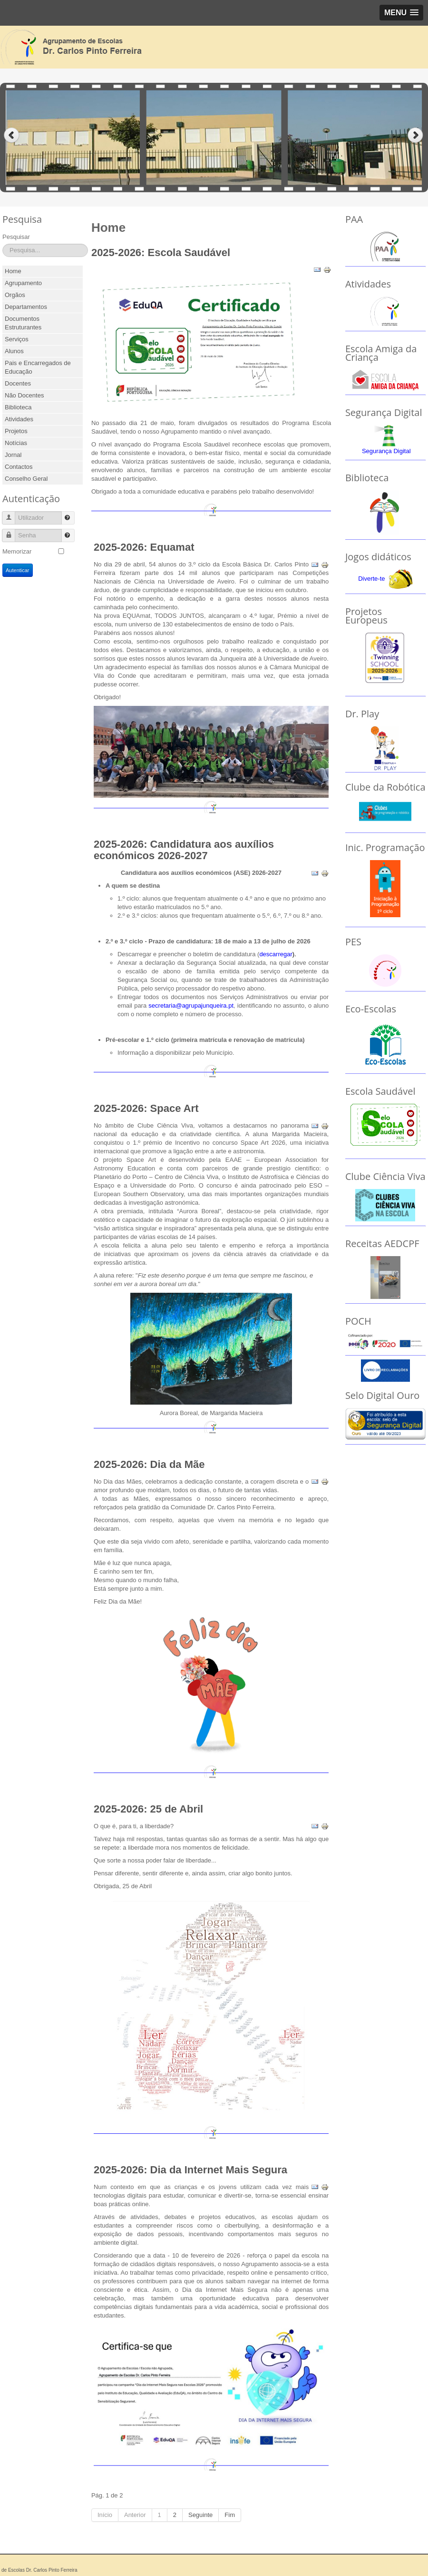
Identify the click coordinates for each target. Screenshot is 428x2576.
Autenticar (17, 570)
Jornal (13, 454)
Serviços (17, 339)
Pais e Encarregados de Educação (38, 367)
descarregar (275, 954)
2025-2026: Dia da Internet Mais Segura (190, 2170)
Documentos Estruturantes (23, 323)
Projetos (16, 431)
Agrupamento (23, 283)
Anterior (135, 2514)
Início (104, 2514)
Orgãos (15, 294)
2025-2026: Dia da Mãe (149, 1464)
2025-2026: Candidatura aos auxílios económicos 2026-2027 (184, 850)
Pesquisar (16, 236)
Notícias (16, 442)
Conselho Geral (26, 478)
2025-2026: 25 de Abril (148, 1809)
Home (13, 271)
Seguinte (200, 2514)
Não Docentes (24, 395)
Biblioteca (18, 407)
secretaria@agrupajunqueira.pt (190, 1005)
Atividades (19, 419)
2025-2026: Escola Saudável (160, 252)
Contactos (19, 466)
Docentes (18, 383)
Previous (11, 135)
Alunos (14, 351)
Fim (229, 2514)
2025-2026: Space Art (146, 1108)
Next (416, 135)
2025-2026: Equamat (144, 547)
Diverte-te (371, 579)
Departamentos (26, 306)
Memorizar (16, 551)
